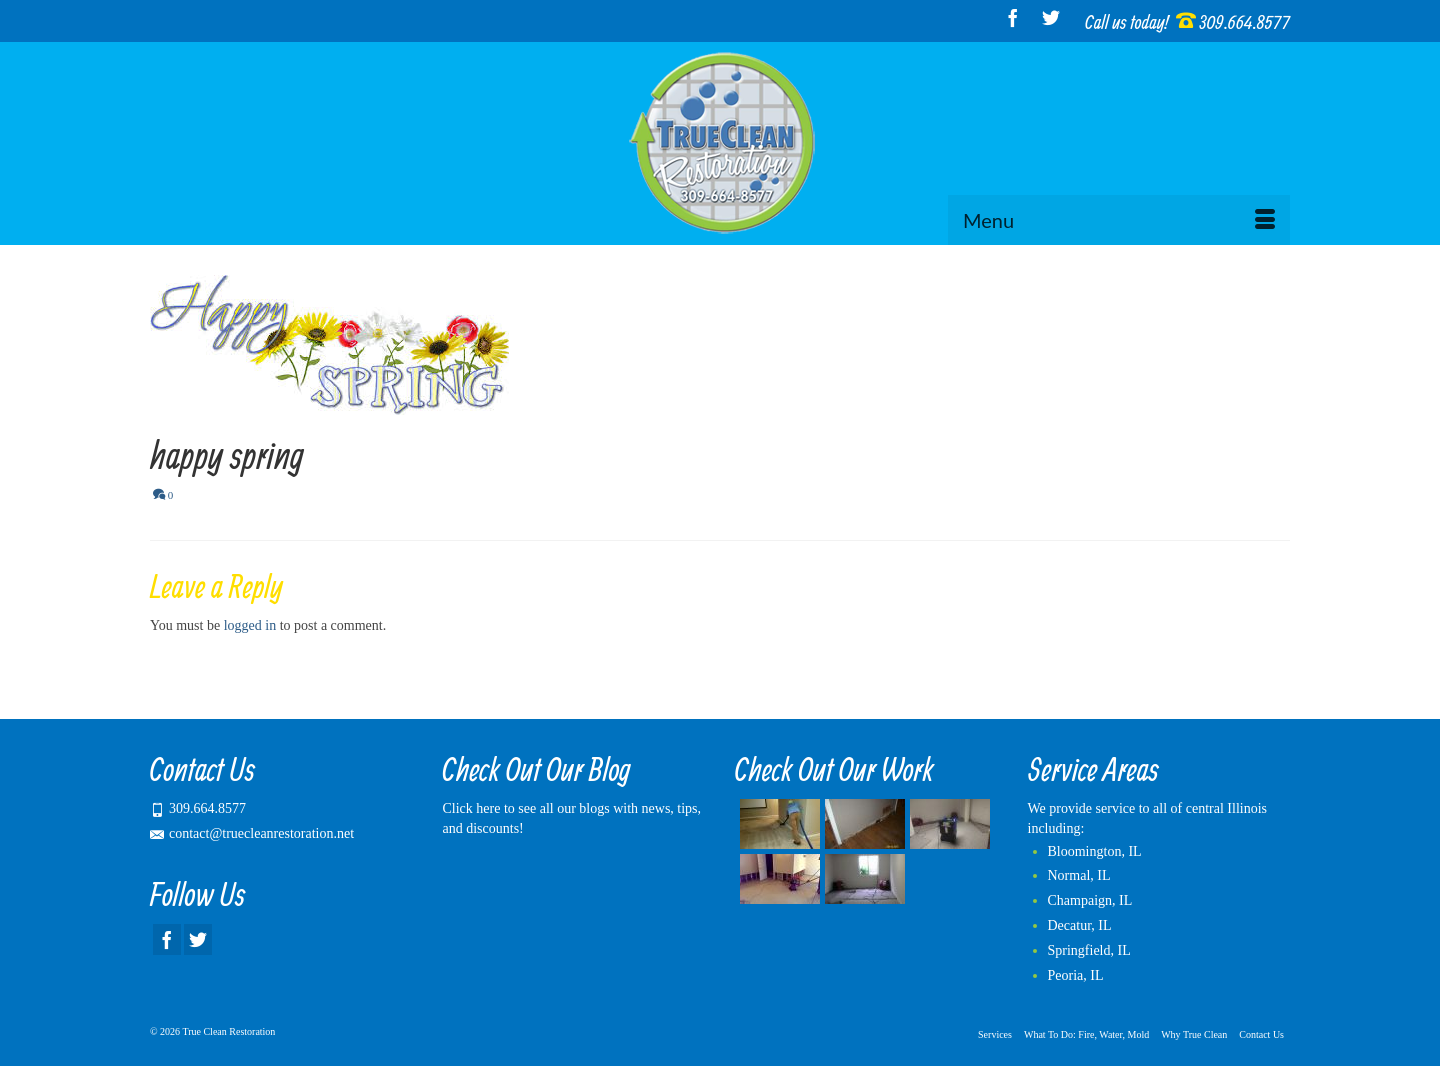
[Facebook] (1013, 17)
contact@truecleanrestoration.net (252, 833)
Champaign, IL (1090, 900)
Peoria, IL (1076, 975)
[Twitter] (1051, 17)
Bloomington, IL (1095, 851)
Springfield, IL (1089, 950)
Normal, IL (1079, 875)
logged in (250, 625)
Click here (472, 808)
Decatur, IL (1080, 925)
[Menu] (1119, 220)
